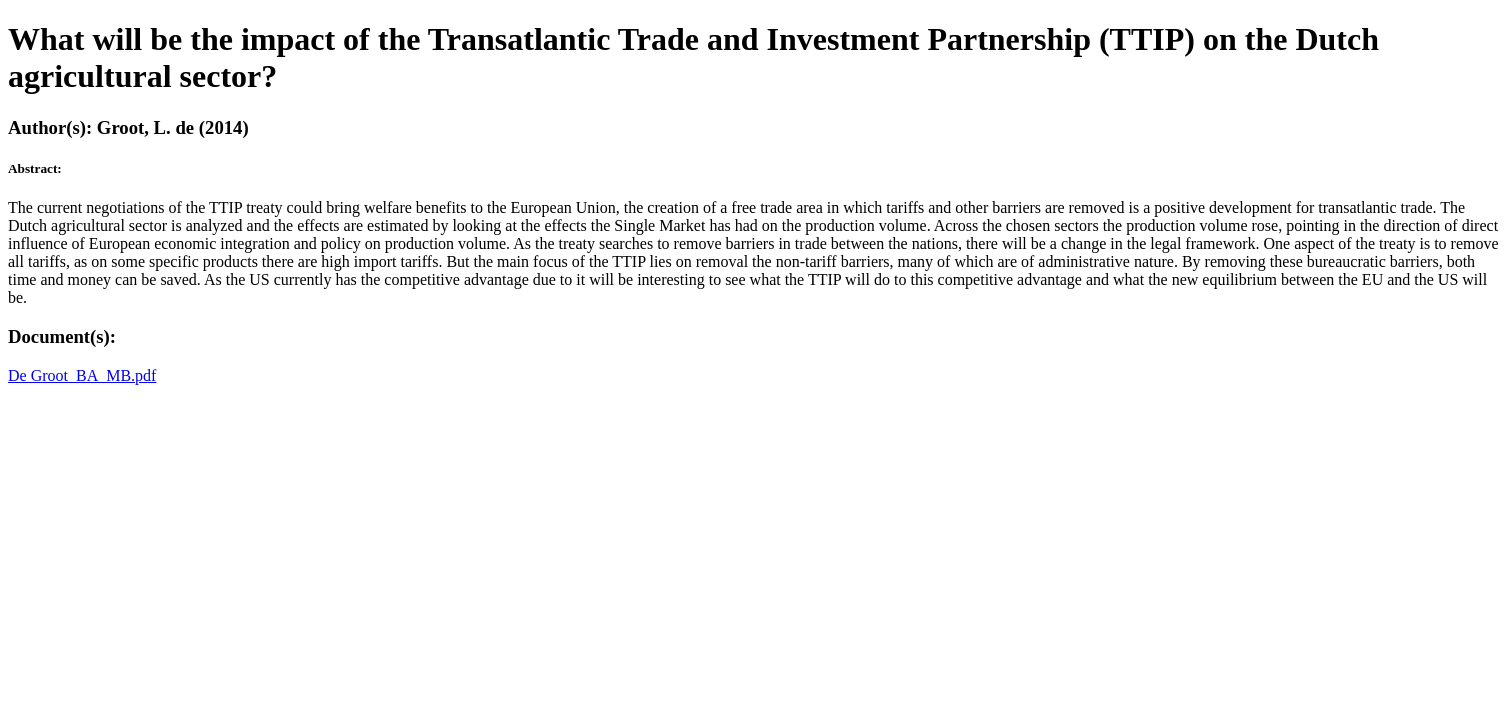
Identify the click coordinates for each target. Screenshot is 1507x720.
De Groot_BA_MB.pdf (82, 375)
